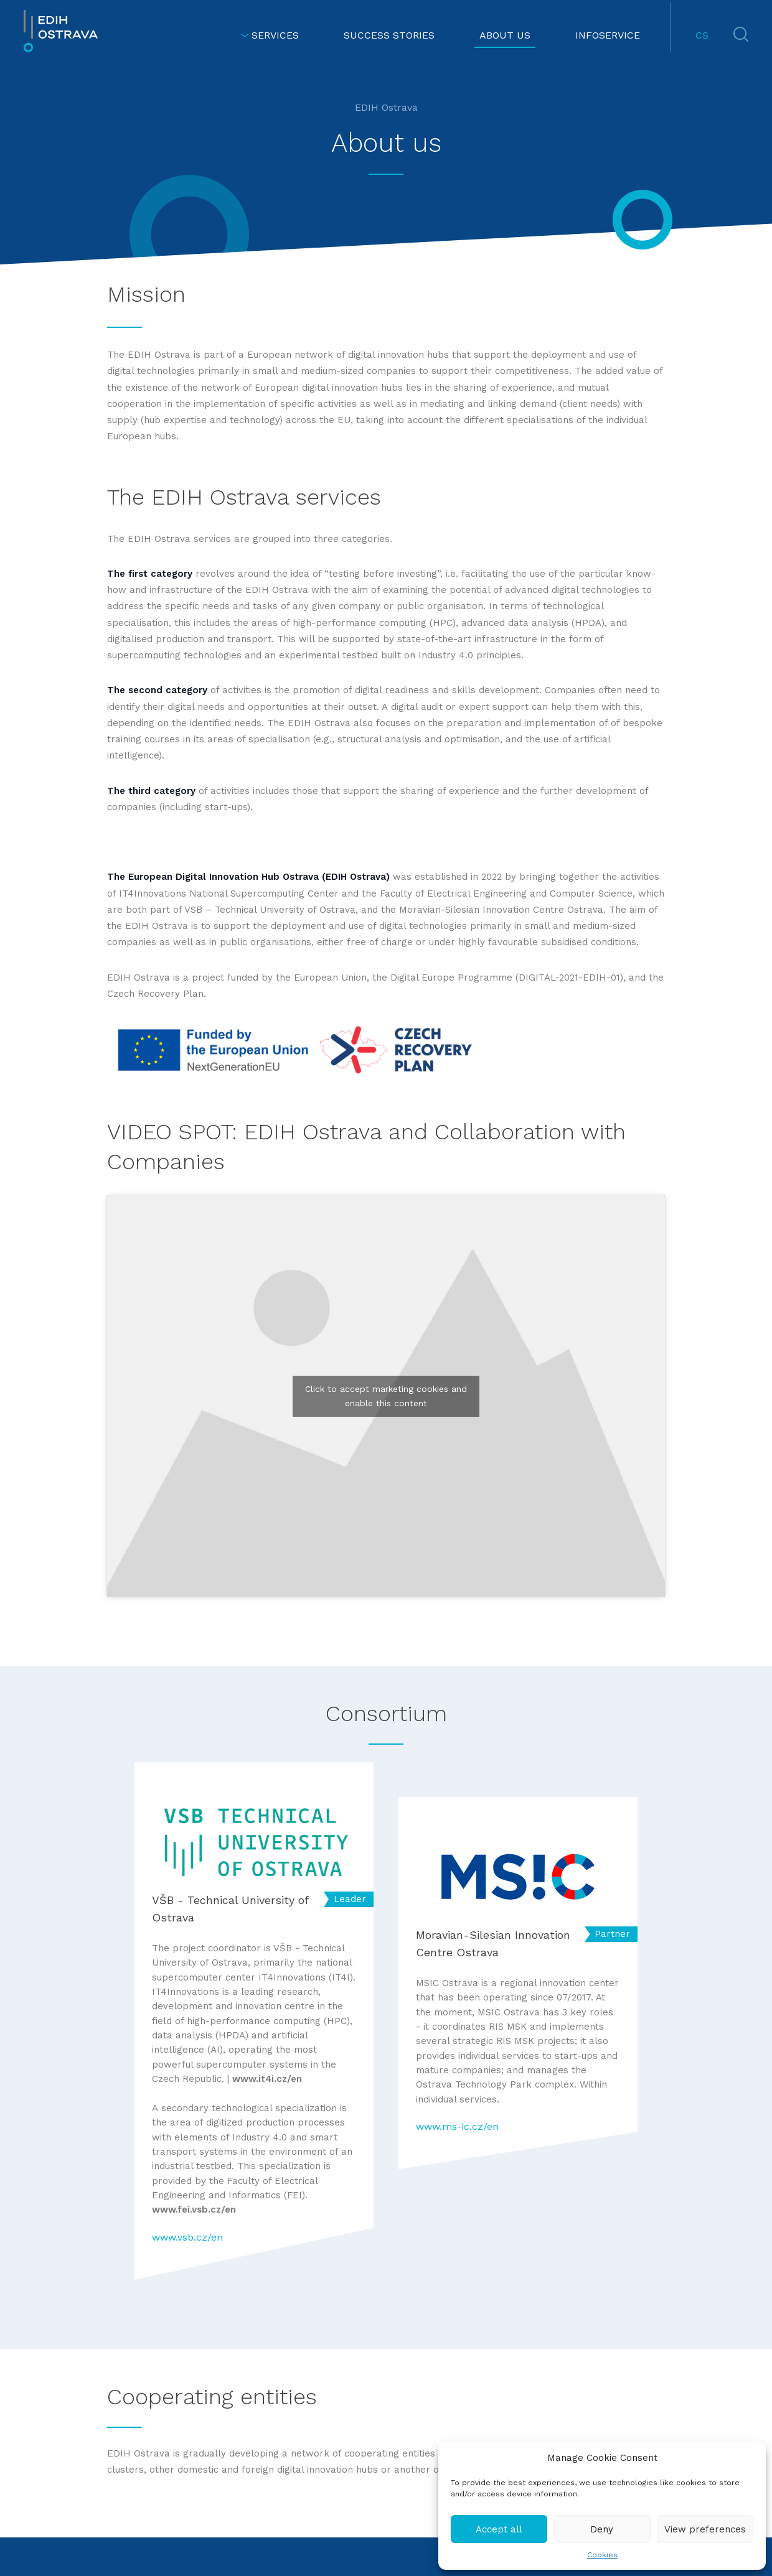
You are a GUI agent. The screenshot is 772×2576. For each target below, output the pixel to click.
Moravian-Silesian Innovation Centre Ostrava (493, 1943)
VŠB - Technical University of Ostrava (230, 1908)
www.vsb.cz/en (187, 2237)
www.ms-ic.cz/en (457, 2126)
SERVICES (269, 35)
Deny (601, 2529)
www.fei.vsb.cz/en (194, 2209)
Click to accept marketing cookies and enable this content (386, 1396)
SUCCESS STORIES (389, 35)
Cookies (602, 2554)
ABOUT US (504, 35)
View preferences (705, 2529)
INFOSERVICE (607, 35)
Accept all (499, 2529)
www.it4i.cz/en (267, 2078)
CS (701, 35)
